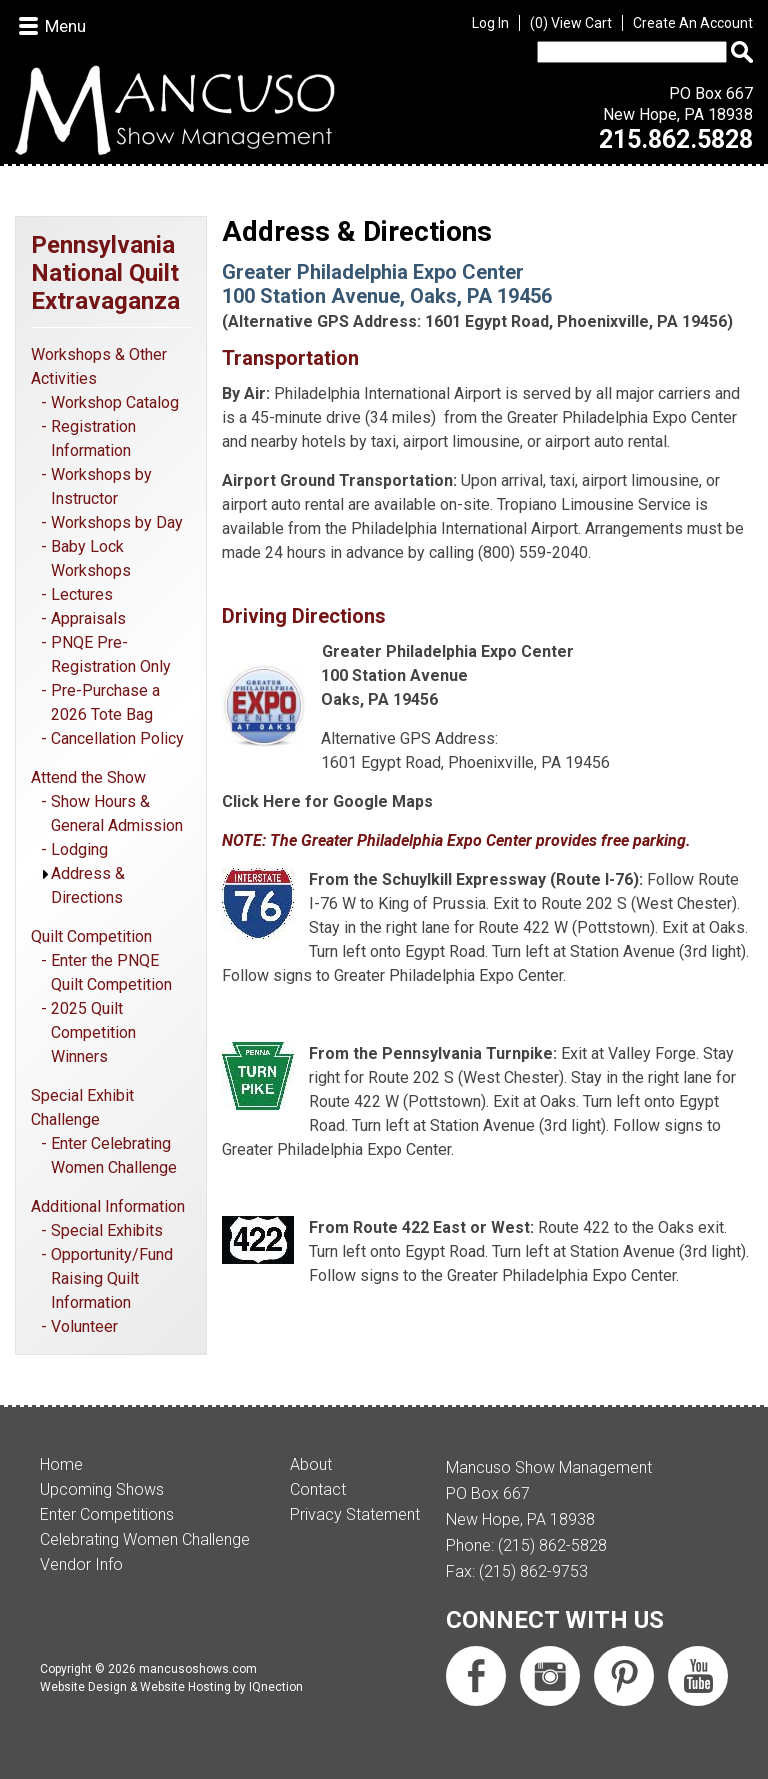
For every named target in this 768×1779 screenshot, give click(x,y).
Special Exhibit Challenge (82, 1107)
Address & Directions (88, 885)
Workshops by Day (117, 522)
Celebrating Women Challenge (145, 1539)
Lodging (79, 849)
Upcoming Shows (102, 1489)
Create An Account (693, 23)
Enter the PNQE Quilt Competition (111, 972)
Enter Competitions (107, 1514)
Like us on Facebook (476, 1676)
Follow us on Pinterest (624, 1676)
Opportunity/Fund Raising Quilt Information (112, 1278)
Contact (318, 1489)
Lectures (82, 594)
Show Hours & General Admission (117, 813)
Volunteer (84, 1326)
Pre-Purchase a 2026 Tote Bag (105, 702)
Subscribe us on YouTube (698, 1676)
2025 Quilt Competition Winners (93, 1032)
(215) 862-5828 (552, 1545)
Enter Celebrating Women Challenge (114, 1155)
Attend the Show (88, 777)
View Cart (571, 23)
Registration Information (93, 438)
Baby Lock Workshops (91, 558)
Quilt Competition (91, 936)
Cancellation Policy (117, 738)
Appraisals (88, 618)
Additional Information (108, 1206)
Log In (490, 23)
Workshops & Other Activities (99, 366)
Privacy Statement (355, 1514)
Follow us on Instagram (550, 1676)
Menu (65, 26)
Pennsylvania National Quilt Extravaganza (105, 273)
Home (61, 1464)
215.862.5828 (676, 139)
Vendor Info (81, 1564)
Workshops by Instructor (101, 486)
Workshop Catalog (115, 402)
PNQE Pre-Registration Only (111, 654)
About (311, 1464)
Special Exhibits (107, 1230)
